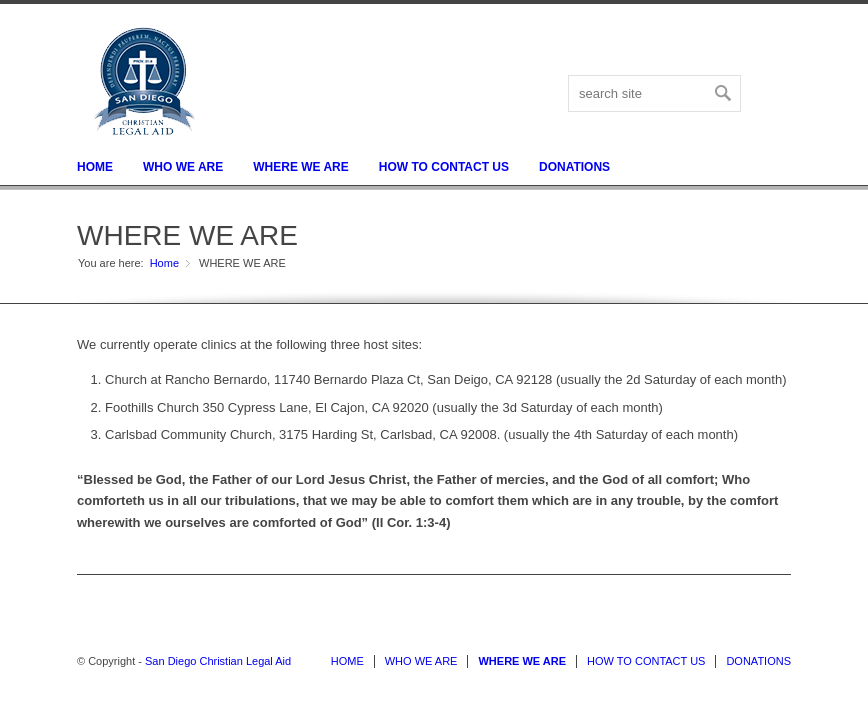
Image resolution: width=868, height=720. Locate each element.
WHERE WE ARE (301, 167)
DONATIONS (574, 167)
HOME (95, 167)
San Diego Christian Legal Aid (218, 661)
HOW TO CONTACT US (444, 167)
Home (164, 263)
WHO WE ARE (183, 167)
